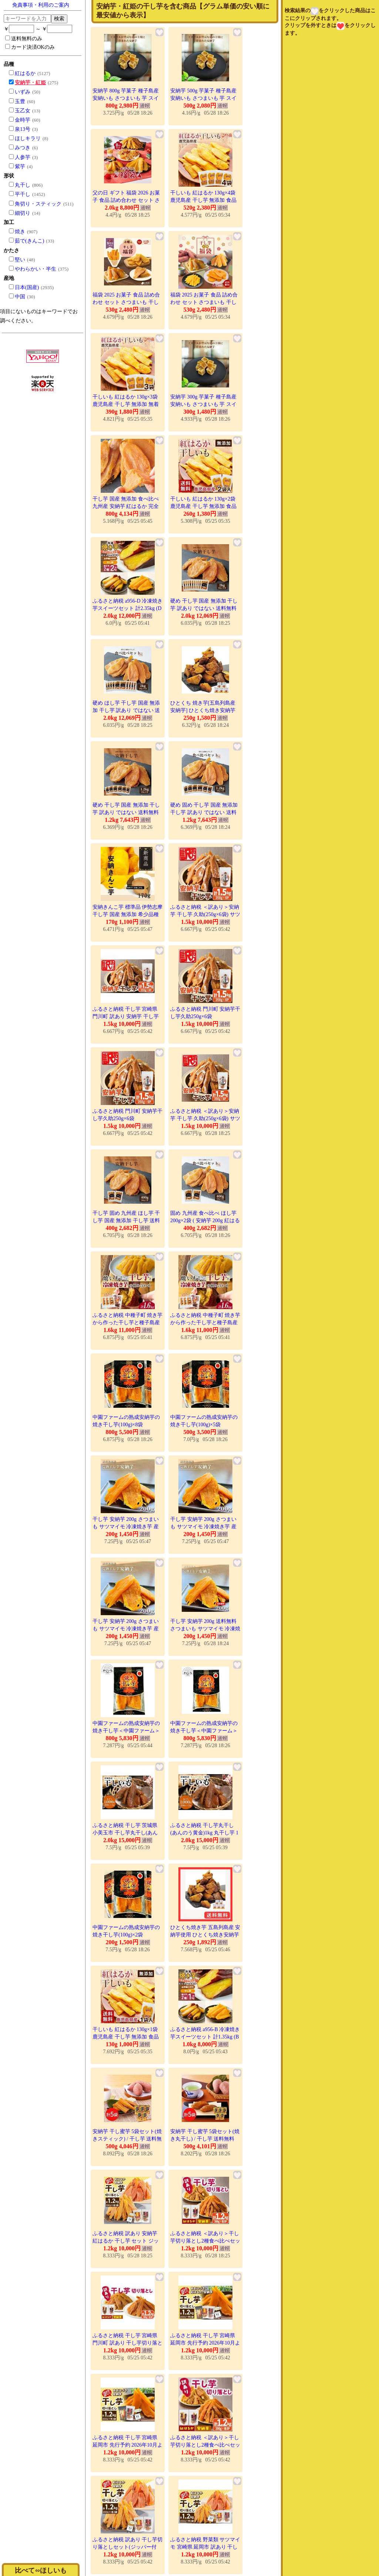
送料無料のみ (23, 38)
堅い (20, 259)
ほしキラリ (28, 138)
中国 (20, 296)
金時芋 (22, 120)
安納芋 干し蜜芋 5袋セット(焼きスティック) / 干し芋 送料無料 (127, 2139)
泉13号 (22, 129)
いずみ (22, 92)
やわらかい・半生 (35, 269)
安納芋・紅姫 (30, 82)
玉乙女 (22, 110)
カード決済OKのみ (30, 47)
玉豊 (20, 101)
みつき (22, 147)
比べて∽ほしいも (41, 2570)
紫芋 (20, 166)
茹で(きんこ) (29, 241)
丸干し (22, 185)
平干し (22, 194)
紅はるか (25, 73)
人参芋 (22, 157)
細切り (22, 213)
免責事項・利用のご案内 (40, 5)
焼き (20, 231)
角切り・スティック (38, 204)
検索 (59, 18)
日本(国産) (27, 287)
